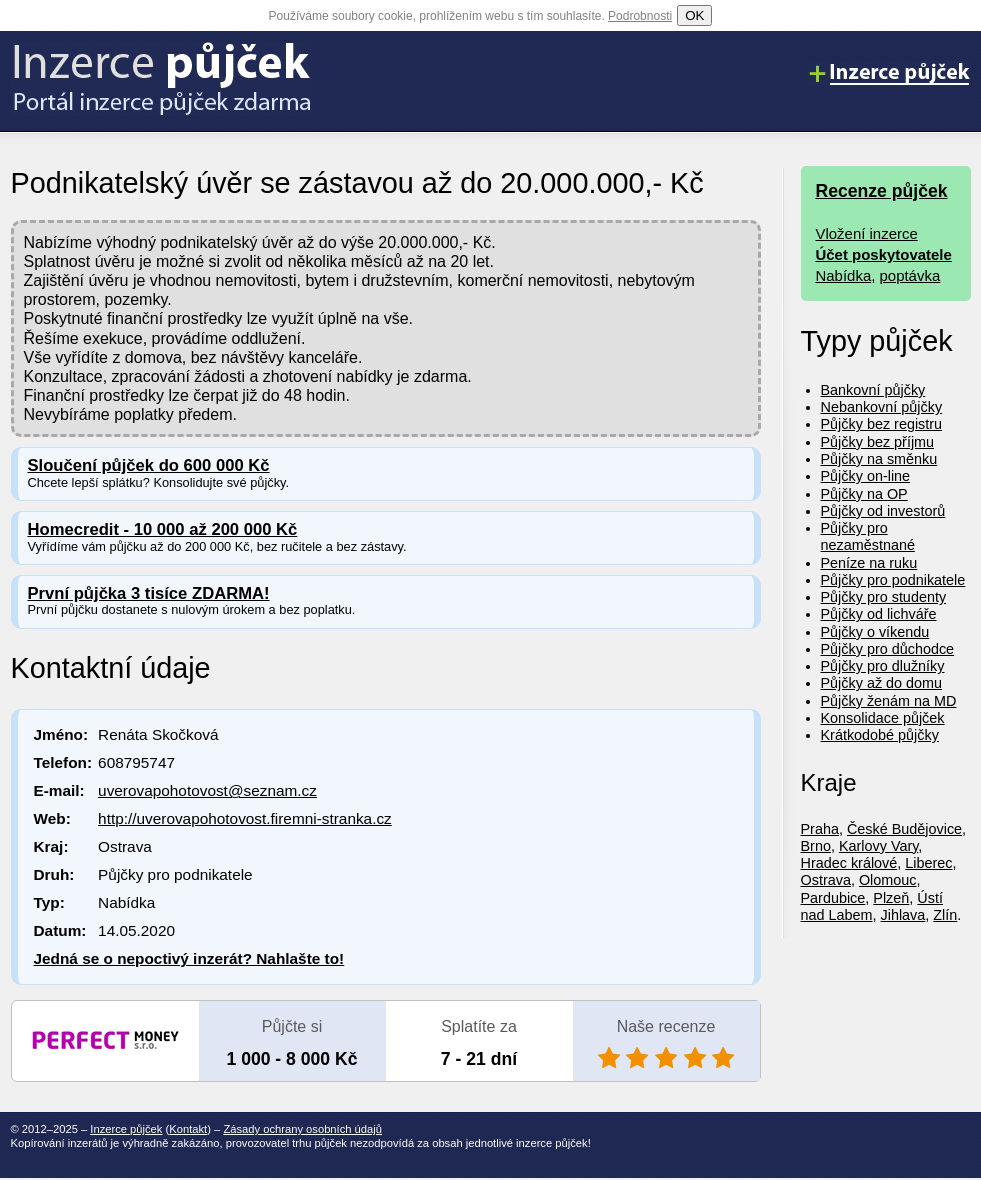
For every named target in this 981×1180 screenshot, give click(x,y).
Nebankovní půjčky (882, 407)
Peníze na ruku (869, 563)
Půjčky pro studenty (884, 597)
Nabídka (844, 275)
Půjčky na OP (864, 494)
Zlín (945, 915)
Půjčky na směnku (879, 459)
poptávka (910, 275)
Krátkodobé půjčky (880, 735)
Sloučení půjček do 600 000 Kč (149, 465)
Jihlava (903, 915)
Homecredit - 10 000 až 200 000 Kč (163, 529)
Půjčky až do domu (882, 683)
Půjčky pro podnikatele (893, 580)
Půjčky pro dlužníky (883, 666)
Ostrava (826, 880)
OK (694, 15)
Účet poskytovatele (884, 254)
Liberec (928, 863)
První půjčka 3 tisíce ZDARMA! (149, 593)
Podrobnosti (640, 16)
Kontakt (188, 1129)
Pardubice (833, 898)
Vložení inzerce (867, 233)
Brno (816, 846)
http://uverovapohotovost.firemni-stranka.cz (245, 818)
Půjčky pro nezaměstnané (868, 536)
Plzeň (891, 898)
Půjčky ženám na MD (889, 701)
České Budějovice (904, 829)
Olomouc (888, 880)
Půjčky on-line (866, 476)
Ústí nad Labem (872, 906)
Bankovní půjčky (873, 390)
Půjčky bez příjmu (878, 442)
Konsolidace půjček (883, 718)
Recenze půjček (882, 191)
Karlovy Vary (878, 846)
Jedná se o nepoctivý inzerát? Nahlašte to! (189, 958)
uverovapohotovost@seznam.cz (207, 790)
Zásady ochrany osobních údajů (302, 1129)
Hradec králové (849, 863)
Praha (820, 829)
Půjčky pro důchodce (888, 649)
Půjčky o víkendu (875, 632)
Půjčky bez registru (882, 424)
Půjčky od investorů (883, 511)
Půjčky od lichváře (879, 614)
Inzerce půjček (126, 1129)
